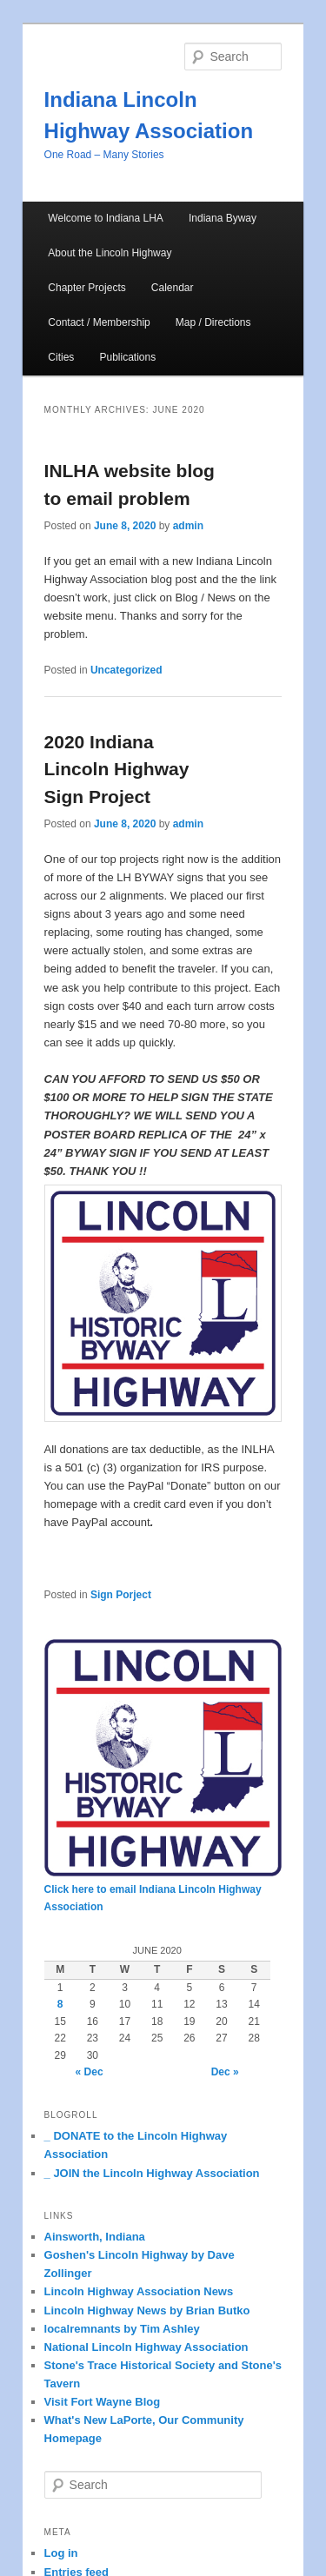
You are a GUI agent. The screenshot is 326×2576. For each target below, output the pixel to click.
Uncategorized (126, 670)
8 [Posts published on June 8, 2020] (60, 2004)
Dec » (225, 2072)
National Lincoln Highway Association (146, 2347)
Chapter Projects (86, 288)
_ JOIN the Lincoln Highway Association (152, 2173)
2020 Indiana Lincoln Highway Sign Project (117, 769)
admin (188, 526)
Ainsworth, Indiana (94, 2236)
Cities (61, 357)
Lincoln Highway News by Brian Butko (147, 2310)
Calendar (172, 288)
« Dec (89, 2072)
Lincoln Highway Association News (139, 2291)
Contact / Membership (99, 322)
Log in (61, 2552)
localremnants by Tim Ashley (122, 2328)
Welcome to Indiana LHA (105, 218)
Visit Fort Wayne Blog (102, 2401)
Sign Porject (120, 1595)
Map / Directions (213, 322)
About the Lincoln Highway (109, 253)
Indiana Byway (222, 218)
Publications (127, 357)
